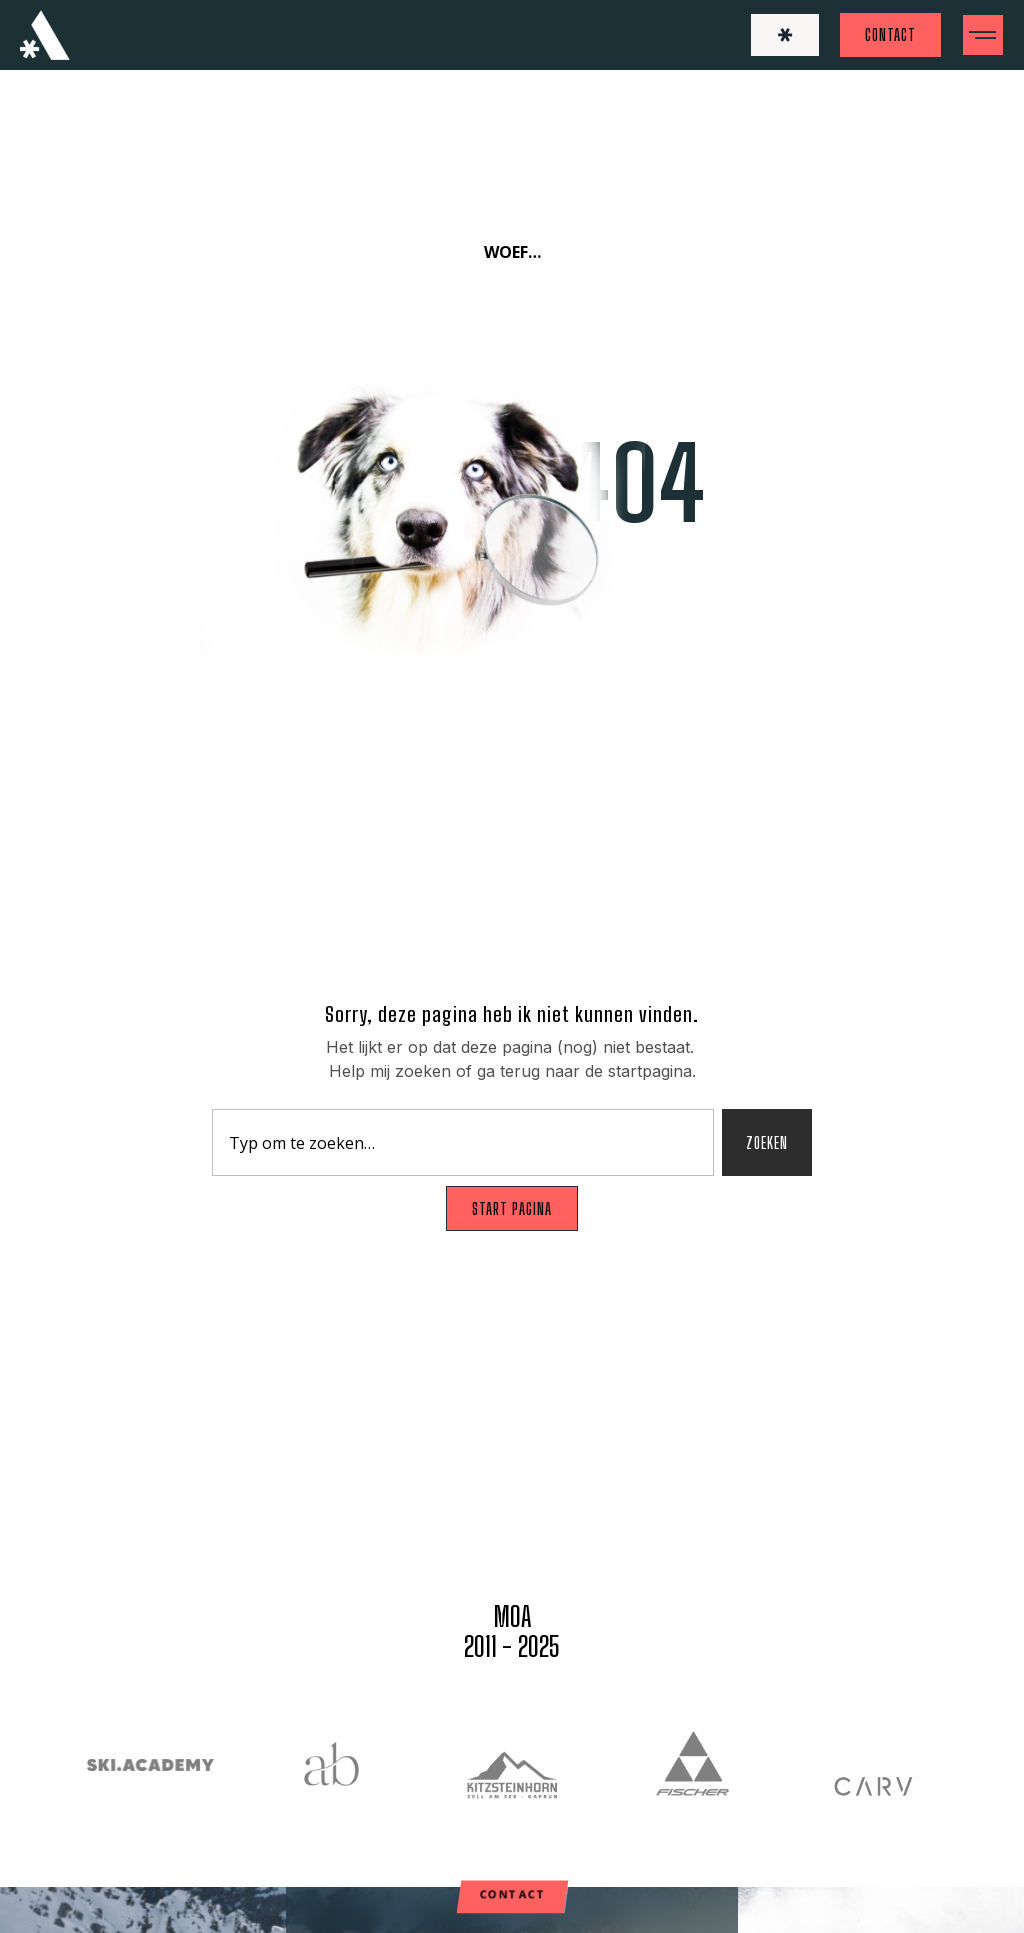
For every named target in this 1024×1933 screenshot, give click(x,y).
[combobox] (463, 1142)
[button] (983, 35)
